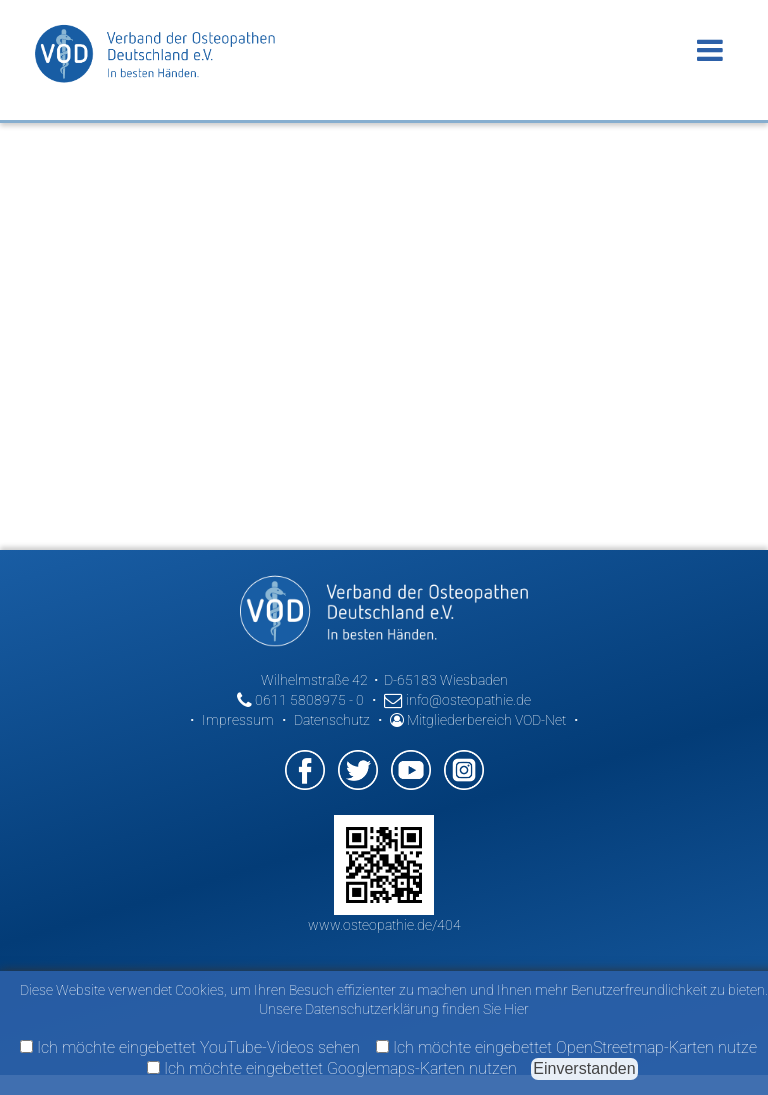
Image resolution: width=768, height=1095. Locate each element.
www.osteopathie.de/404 (384, 925)
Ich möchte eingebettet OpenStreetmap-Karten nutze (566, 1047)
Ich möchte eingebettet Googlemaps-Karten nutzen (332, 1068)
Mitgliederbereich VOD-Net (478, 720)
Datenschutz (332, 720)
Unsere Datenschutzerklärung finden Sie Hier (394, 1009)
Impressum (238, 720)
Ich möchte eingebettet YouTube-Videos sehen (190, 1047)
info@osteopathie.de (457, 700)
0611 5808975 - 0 (300, 700)
